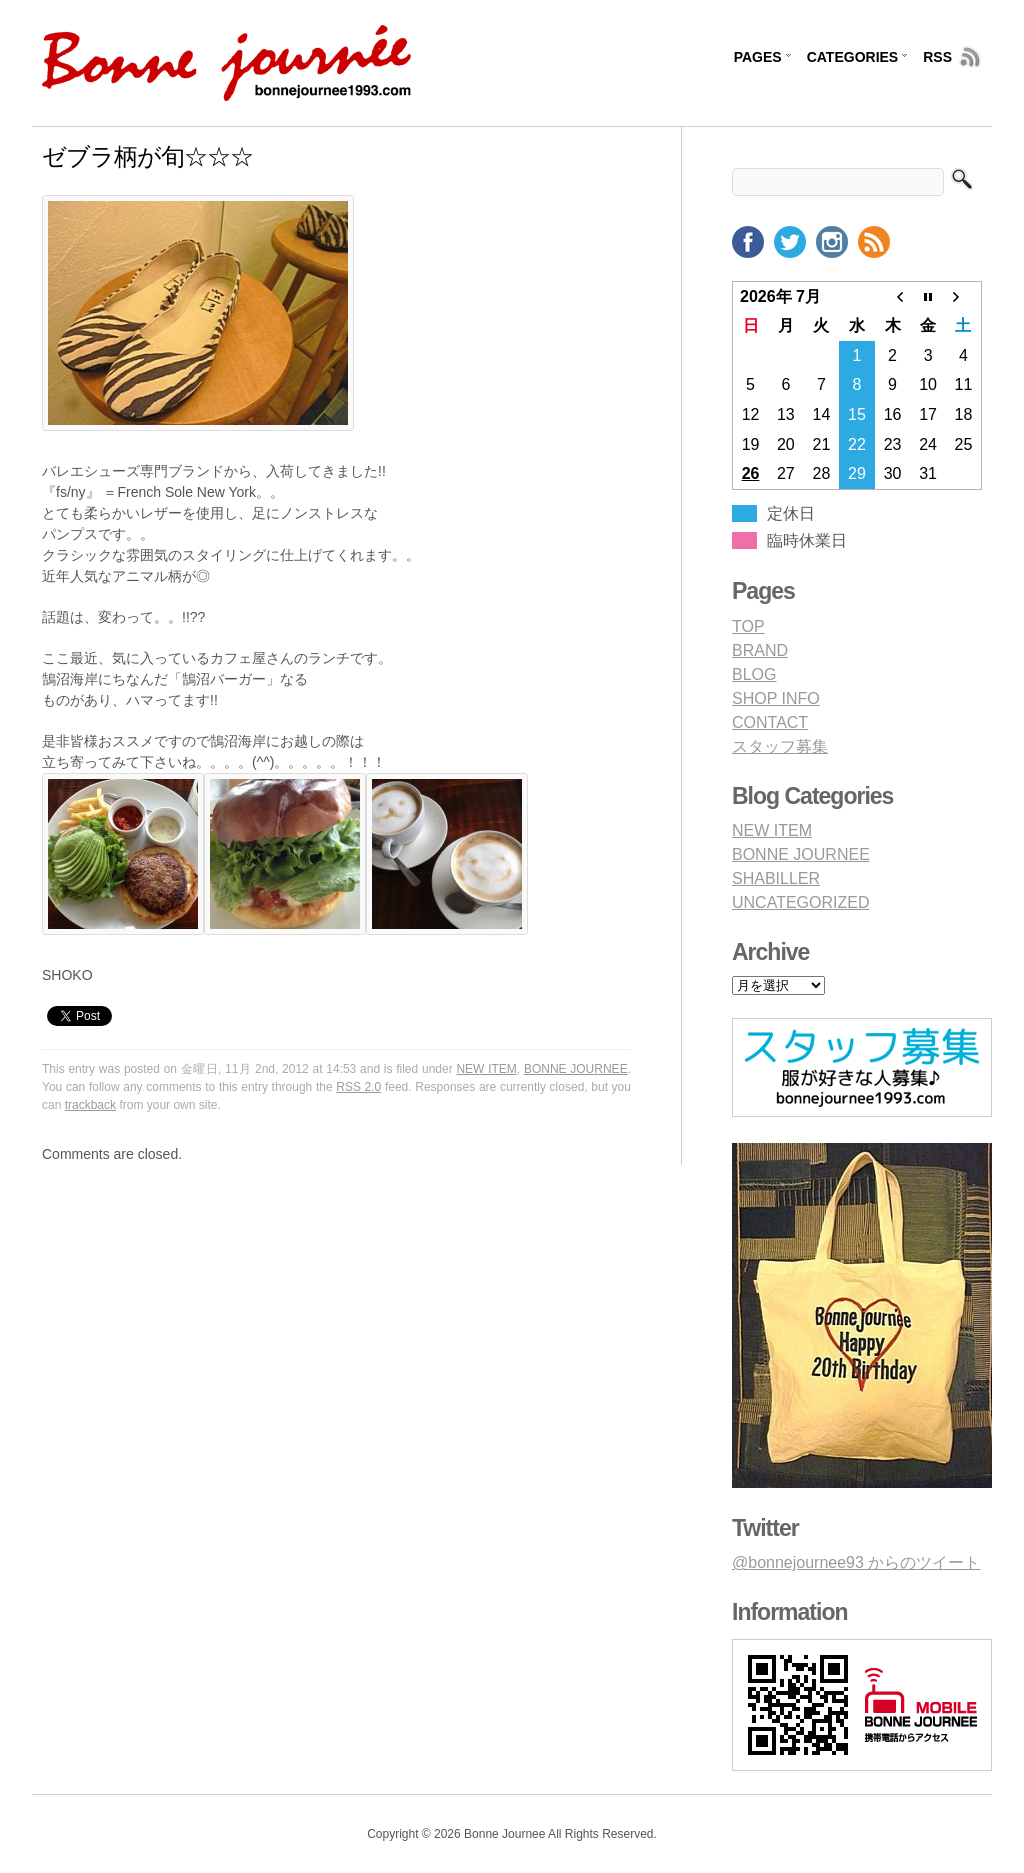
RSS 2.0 (358, 1087)
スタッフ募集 (780, 746)
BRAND (760, 650)
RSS (937, 57)
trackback (90, 1105)
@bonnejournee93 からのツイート (856, 1562)
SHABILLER (776, 878)
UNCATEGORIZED (800, 902)
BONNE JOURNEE (576, 1069)
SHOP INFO (776, 698)
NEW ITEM (486, 1069)
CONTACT (770, 722)
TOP (748, 626)
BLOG (754, 674)
